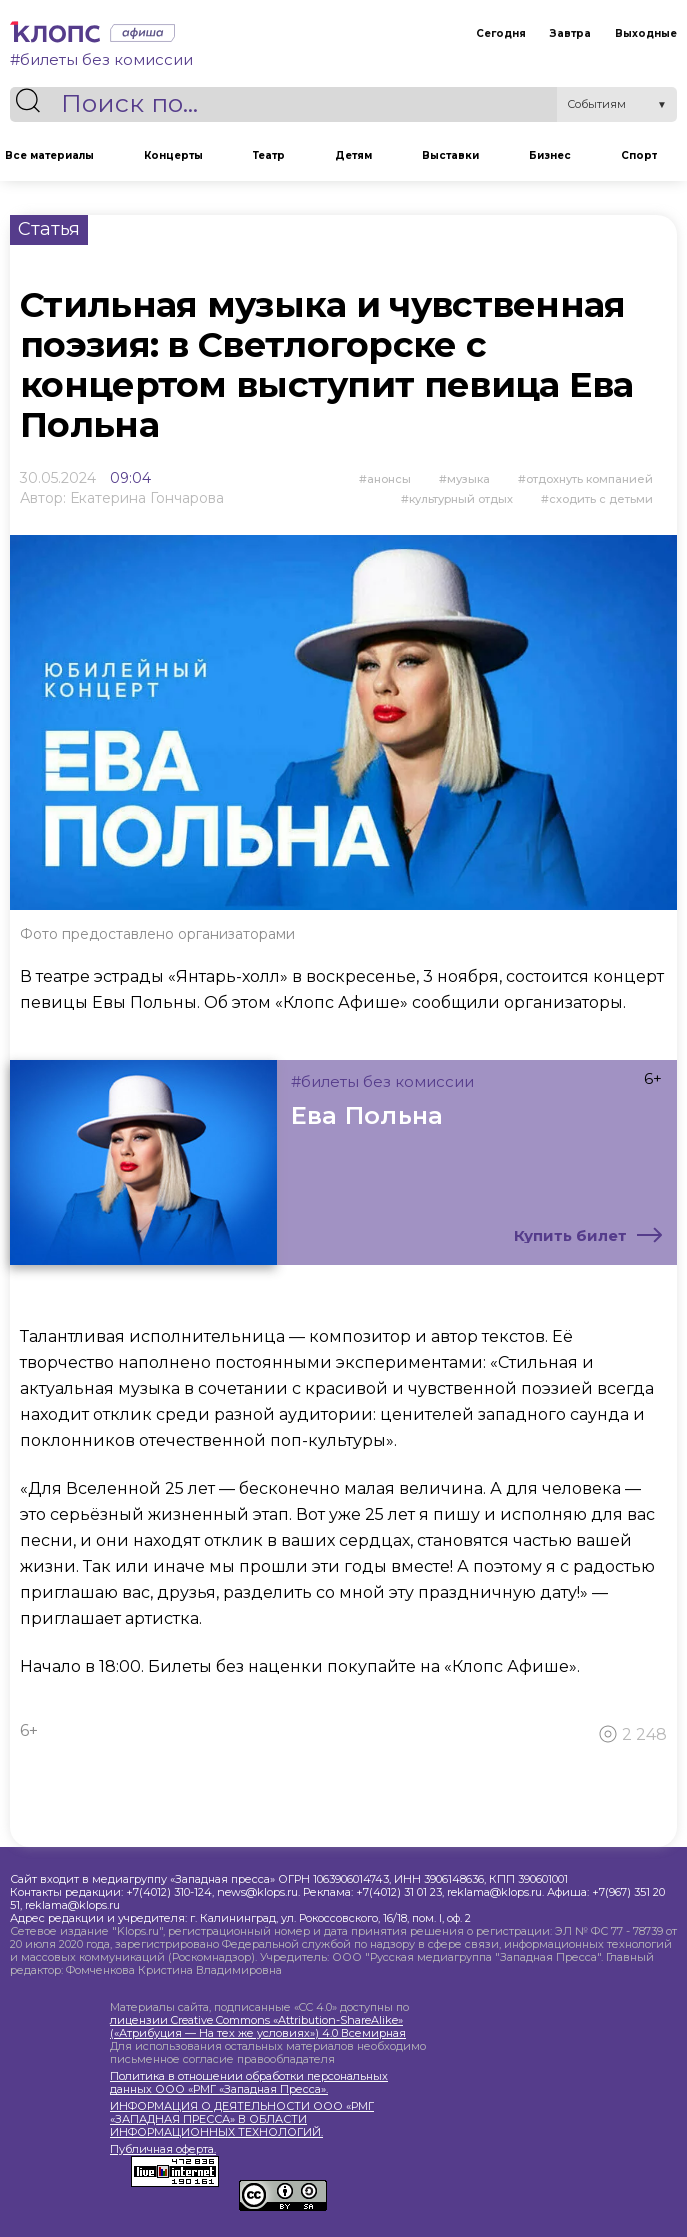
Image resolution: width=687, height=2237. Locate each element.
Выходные (646, 33)
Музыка (468, 479)
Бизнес (550, 155)
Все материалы (49, 155)
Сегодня (501, 33)
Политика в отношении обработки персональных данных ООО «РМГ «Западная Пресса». (249, 2083)
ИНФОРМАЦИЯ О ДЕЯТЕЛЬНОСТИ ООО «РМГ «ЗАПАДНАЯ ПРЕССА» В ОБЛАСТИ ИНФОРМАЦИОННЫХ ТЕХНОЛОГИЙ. (242, 2119)
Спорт (639, 155)
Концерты (173, 155)
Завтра (570, 33)
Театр (269, 155)
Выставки (450, 155)
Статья (49, 229)
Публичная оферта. (163, 2149)
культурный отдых (461, 499)
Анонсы (389, 479)
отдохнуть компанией (589, 479)
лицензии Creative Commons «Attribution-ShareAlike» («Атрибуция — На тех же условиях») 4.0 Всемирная (258, 2026)
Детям (353, 155)
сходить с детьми (601, 499)
